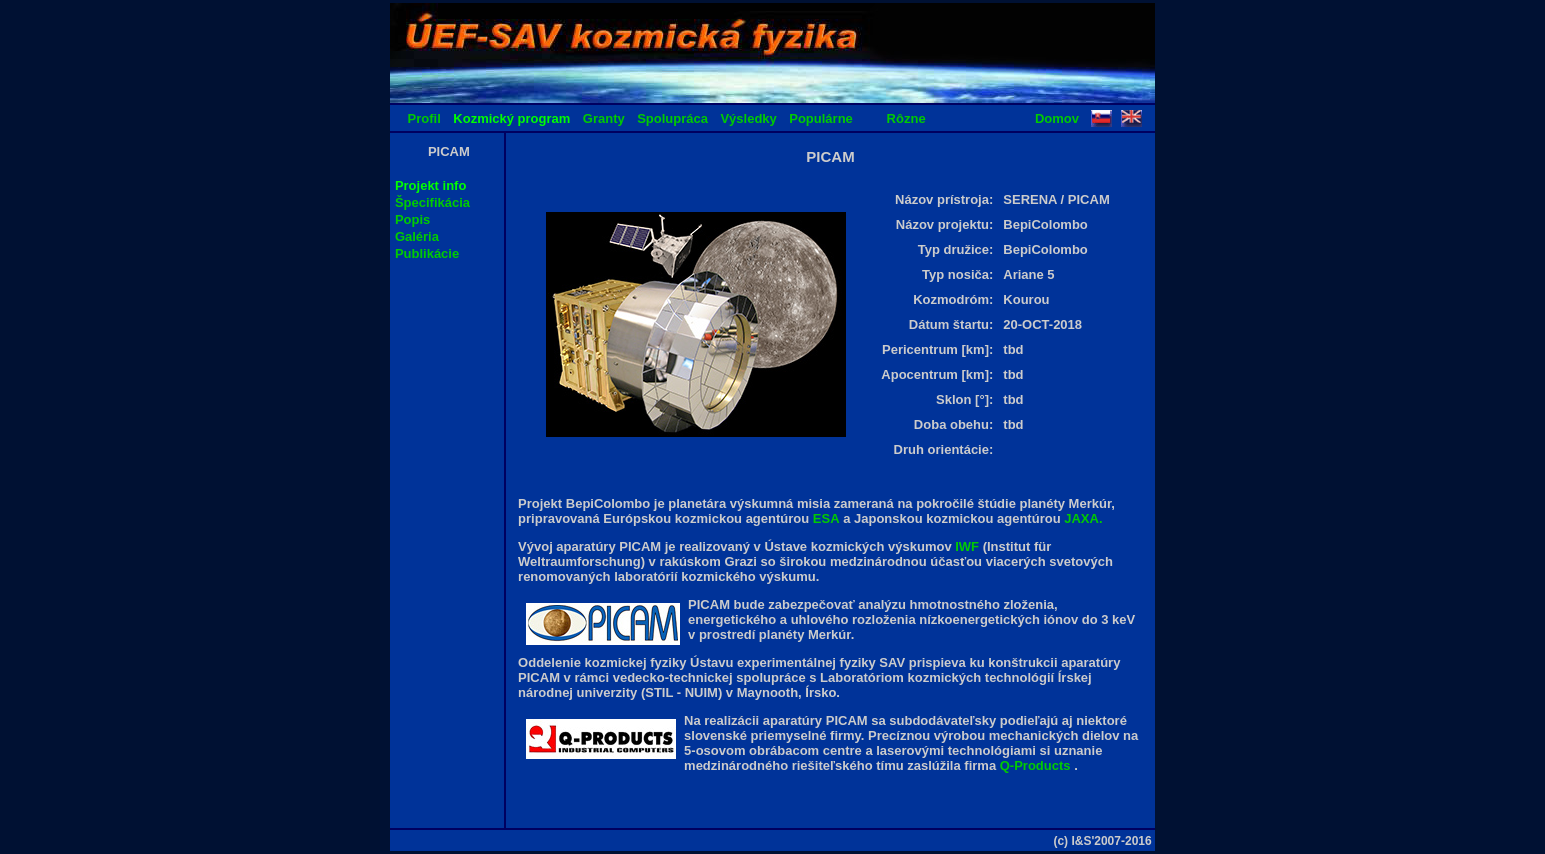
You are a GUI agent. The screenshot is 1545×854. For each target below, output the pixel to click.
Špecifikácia (432, 202)
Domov (1057, 118)
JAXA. (1083, 518)
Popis (412, 219)
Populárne (821, 118)
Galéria (417, 236)
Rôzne (906, 118)
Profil (424, 118)
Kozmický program (511, 118)
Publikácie (427, 253)
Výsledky (748, 118)
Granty (604, 118)
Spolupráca (672, 118)
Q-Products (1037, 765)
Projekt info (431, 185)
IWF (968, 546)
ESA (826, 518)
